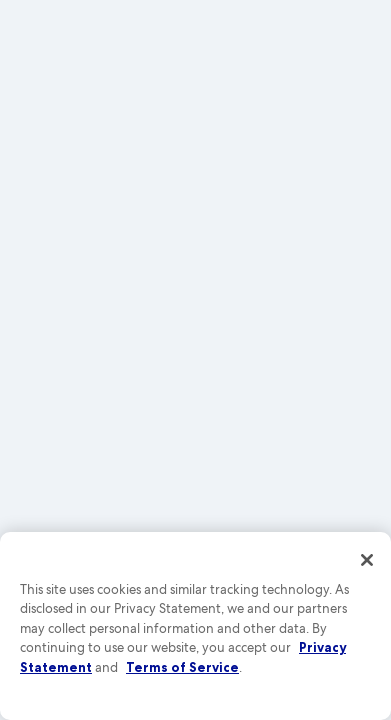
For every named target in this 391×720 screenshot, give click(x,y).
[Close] (367, 560)
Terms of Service (182, 667)
